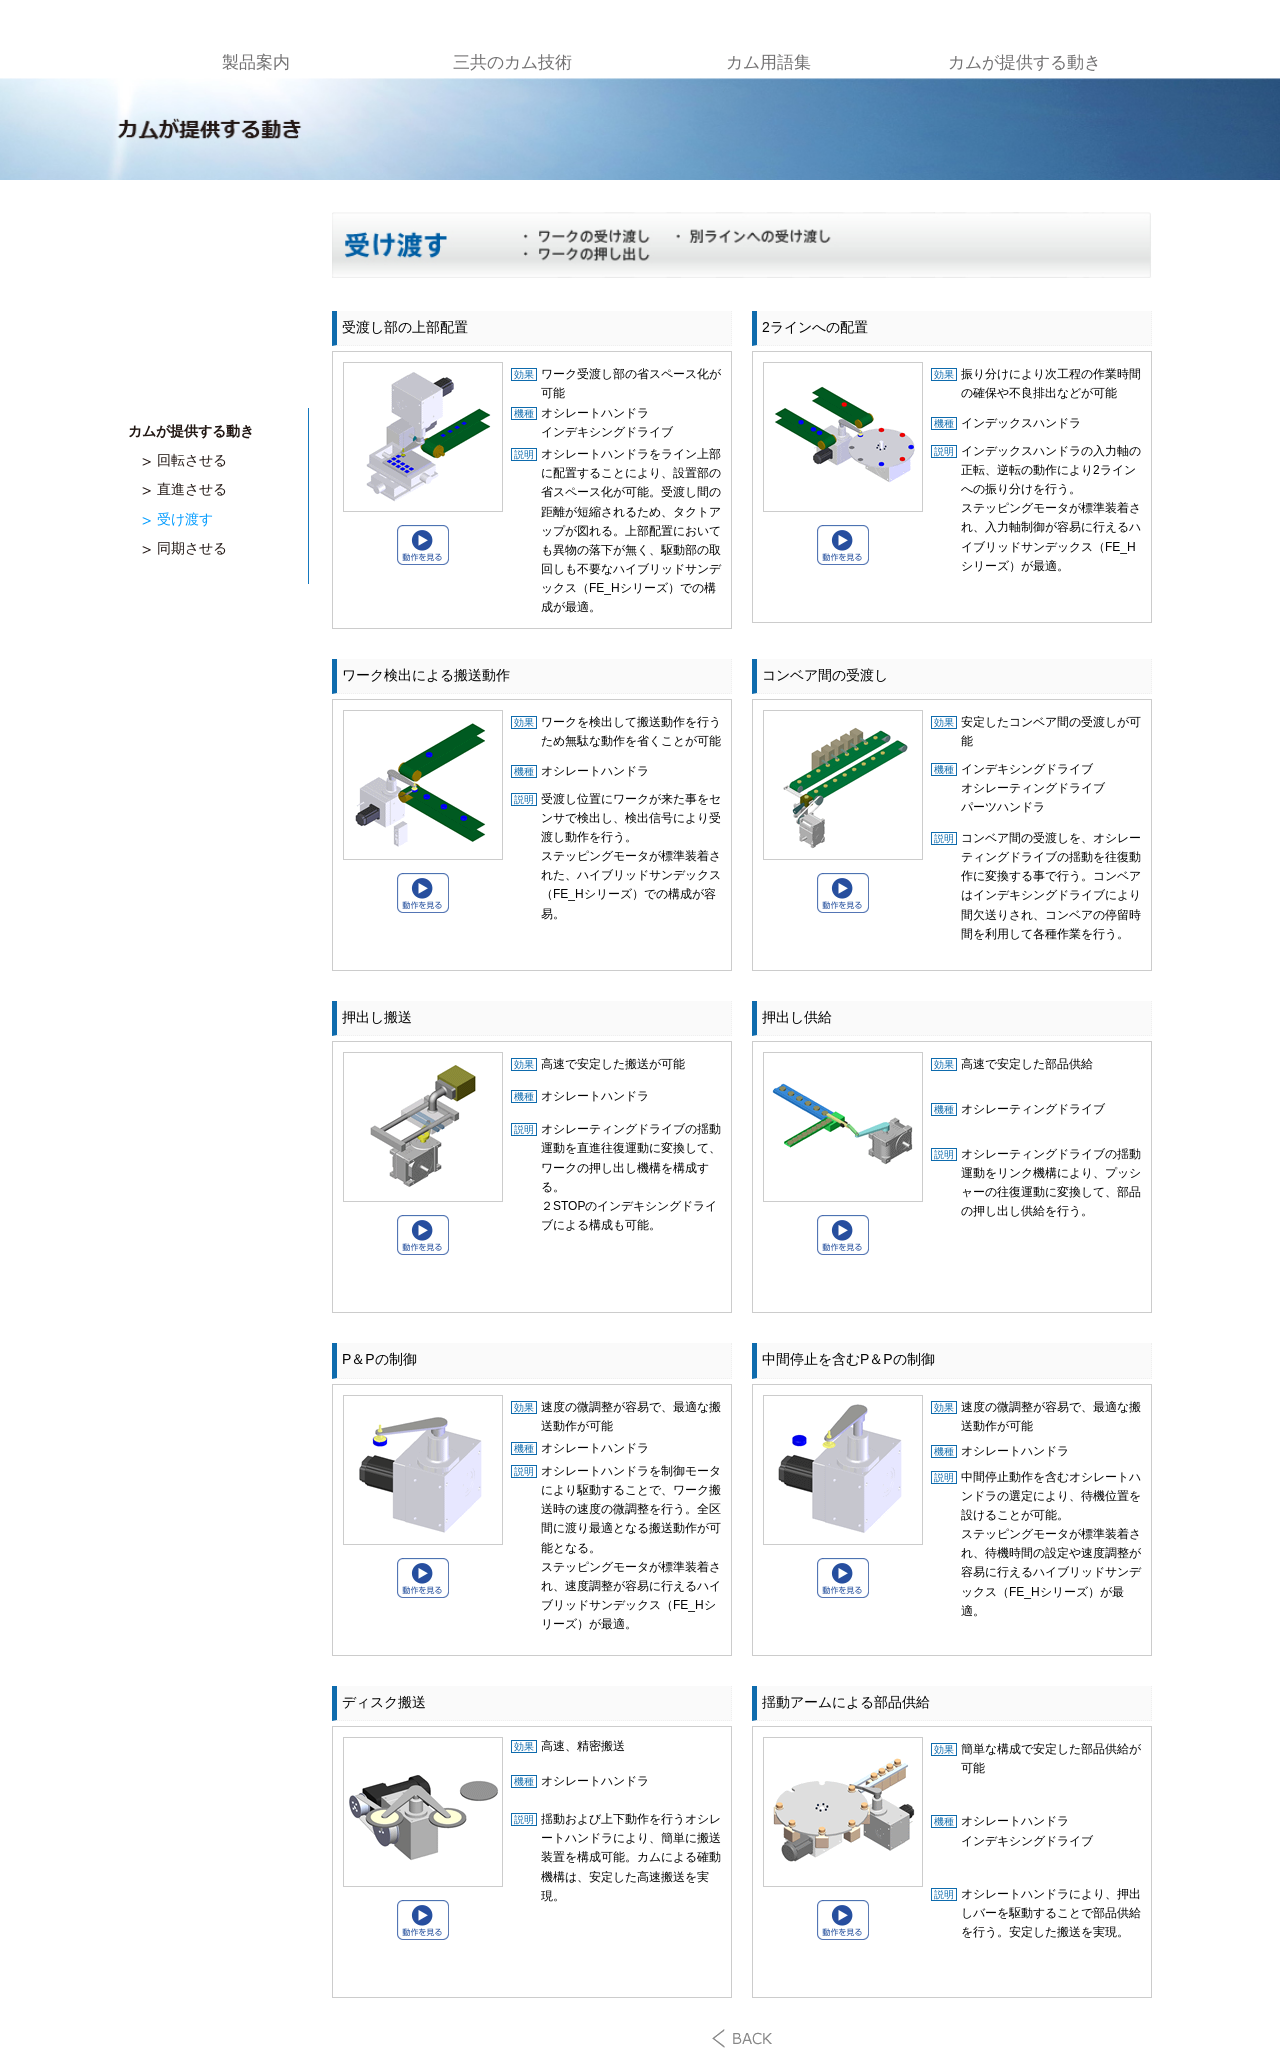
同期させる (192, 548)
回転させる (192, 460)
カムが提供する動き (1024, 62)
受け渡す (185, 519)
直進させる (192, 489)
